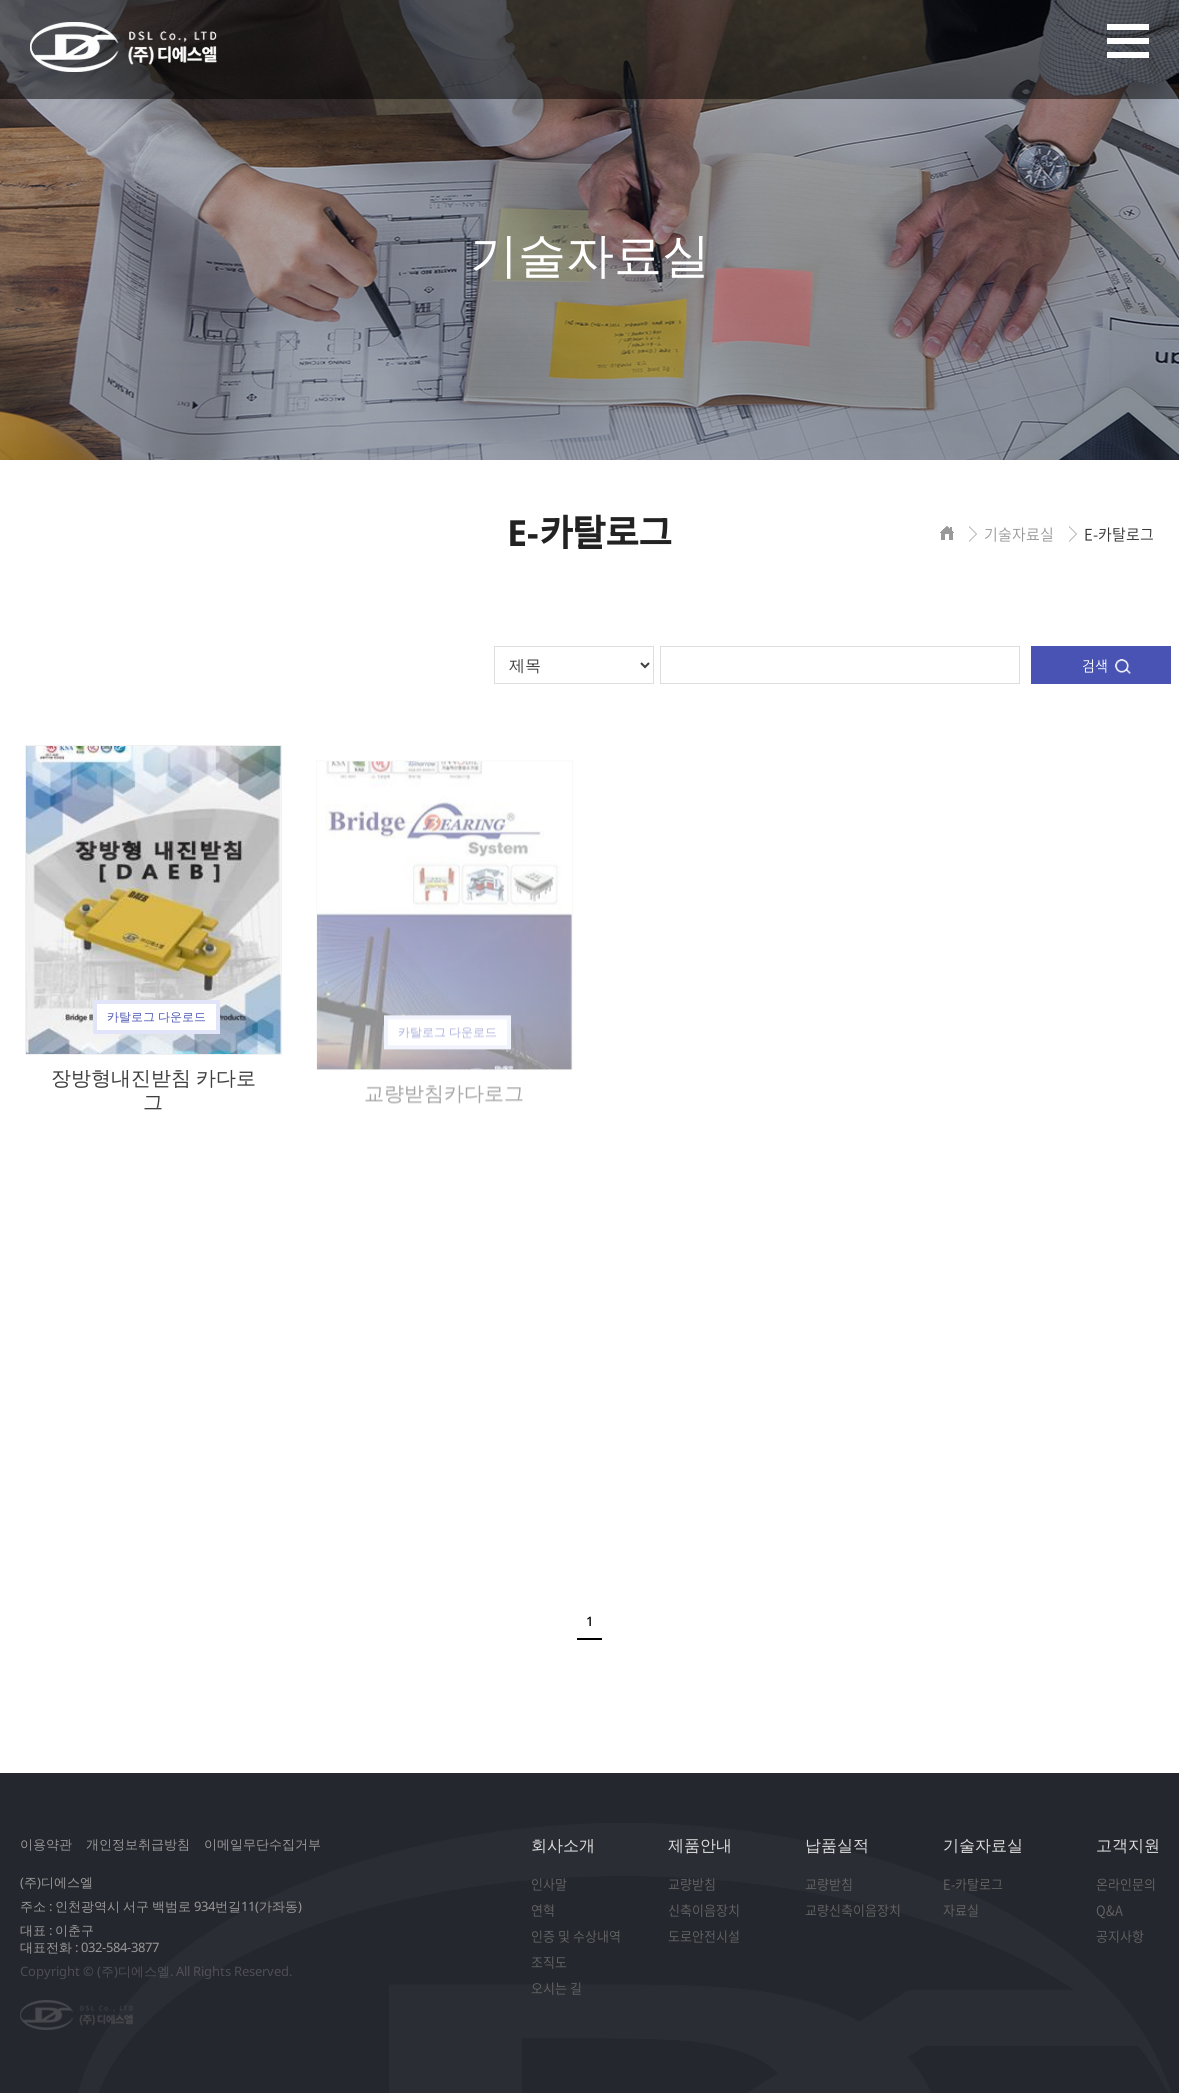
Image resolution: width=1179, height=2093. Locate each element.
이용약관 (46, 1844)
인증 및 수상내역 (576, 1935)
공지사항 (1120, 1935)
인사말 (549, 1883)
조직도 (549, 1961)
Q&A (1109, 1909)
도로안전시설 (704, 1935)
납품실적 (837, 1845)
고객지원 (1128, 1845)
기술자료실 (983, 1845)
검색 (1095, 665)
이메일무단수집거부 (262, 1844)
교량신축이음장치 (853, 1909)
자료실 (961, 1909)
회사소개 (563, 1845)
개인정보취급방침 (138, 1844)
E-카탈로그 (973, 1883)
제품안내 (700, 1845)
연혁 (543, 1909)
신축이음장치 (704, 1909)
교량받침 (692, 1883)
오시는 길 (556, 1987)
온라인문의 (1126, 1883)
